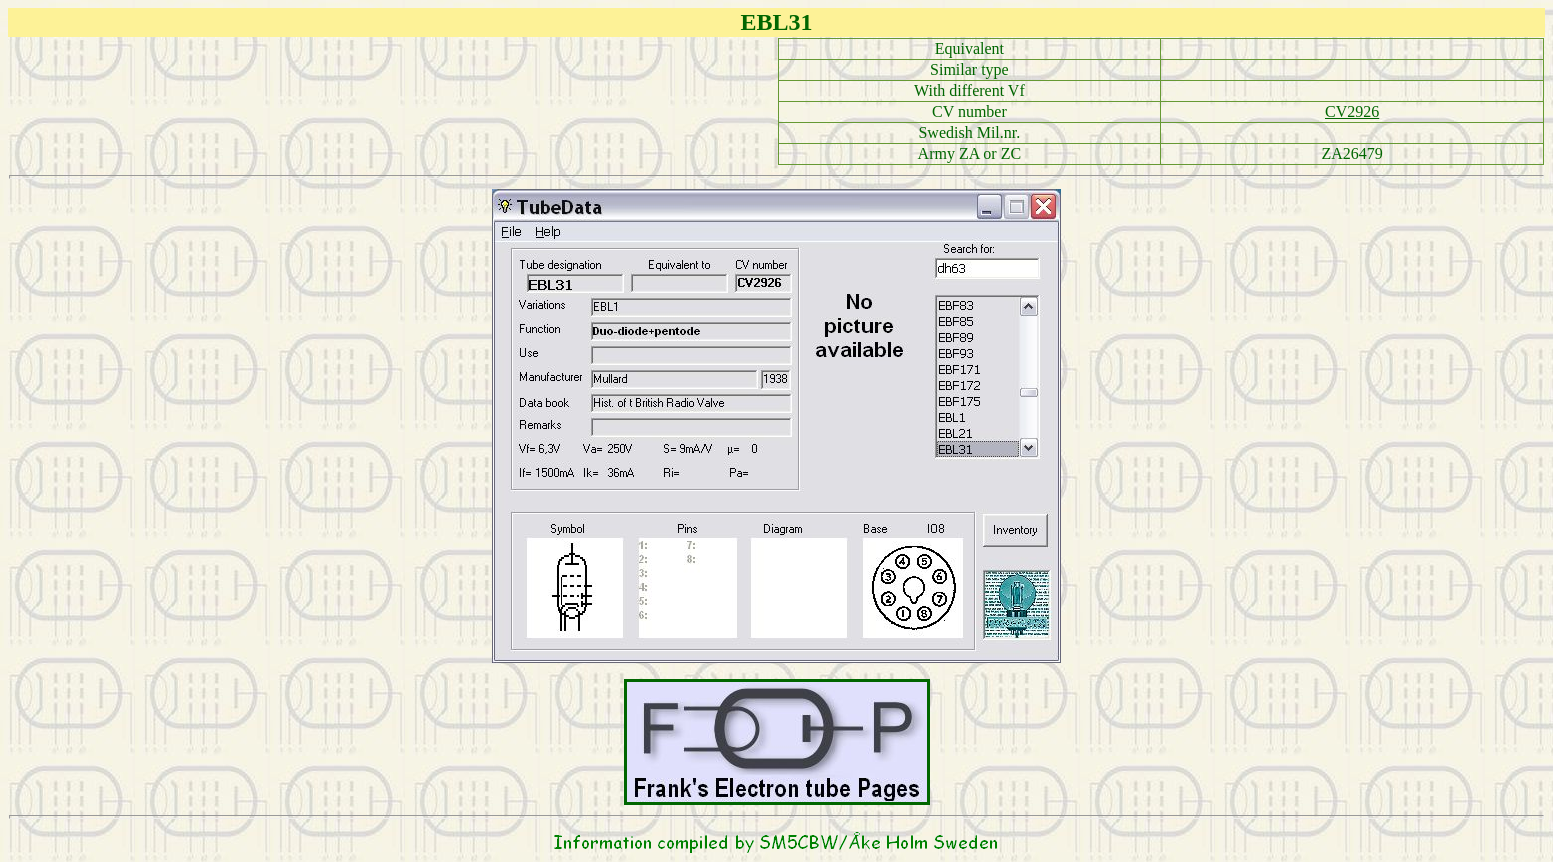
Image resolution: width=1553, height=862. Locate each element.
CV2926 (1352, 111)
